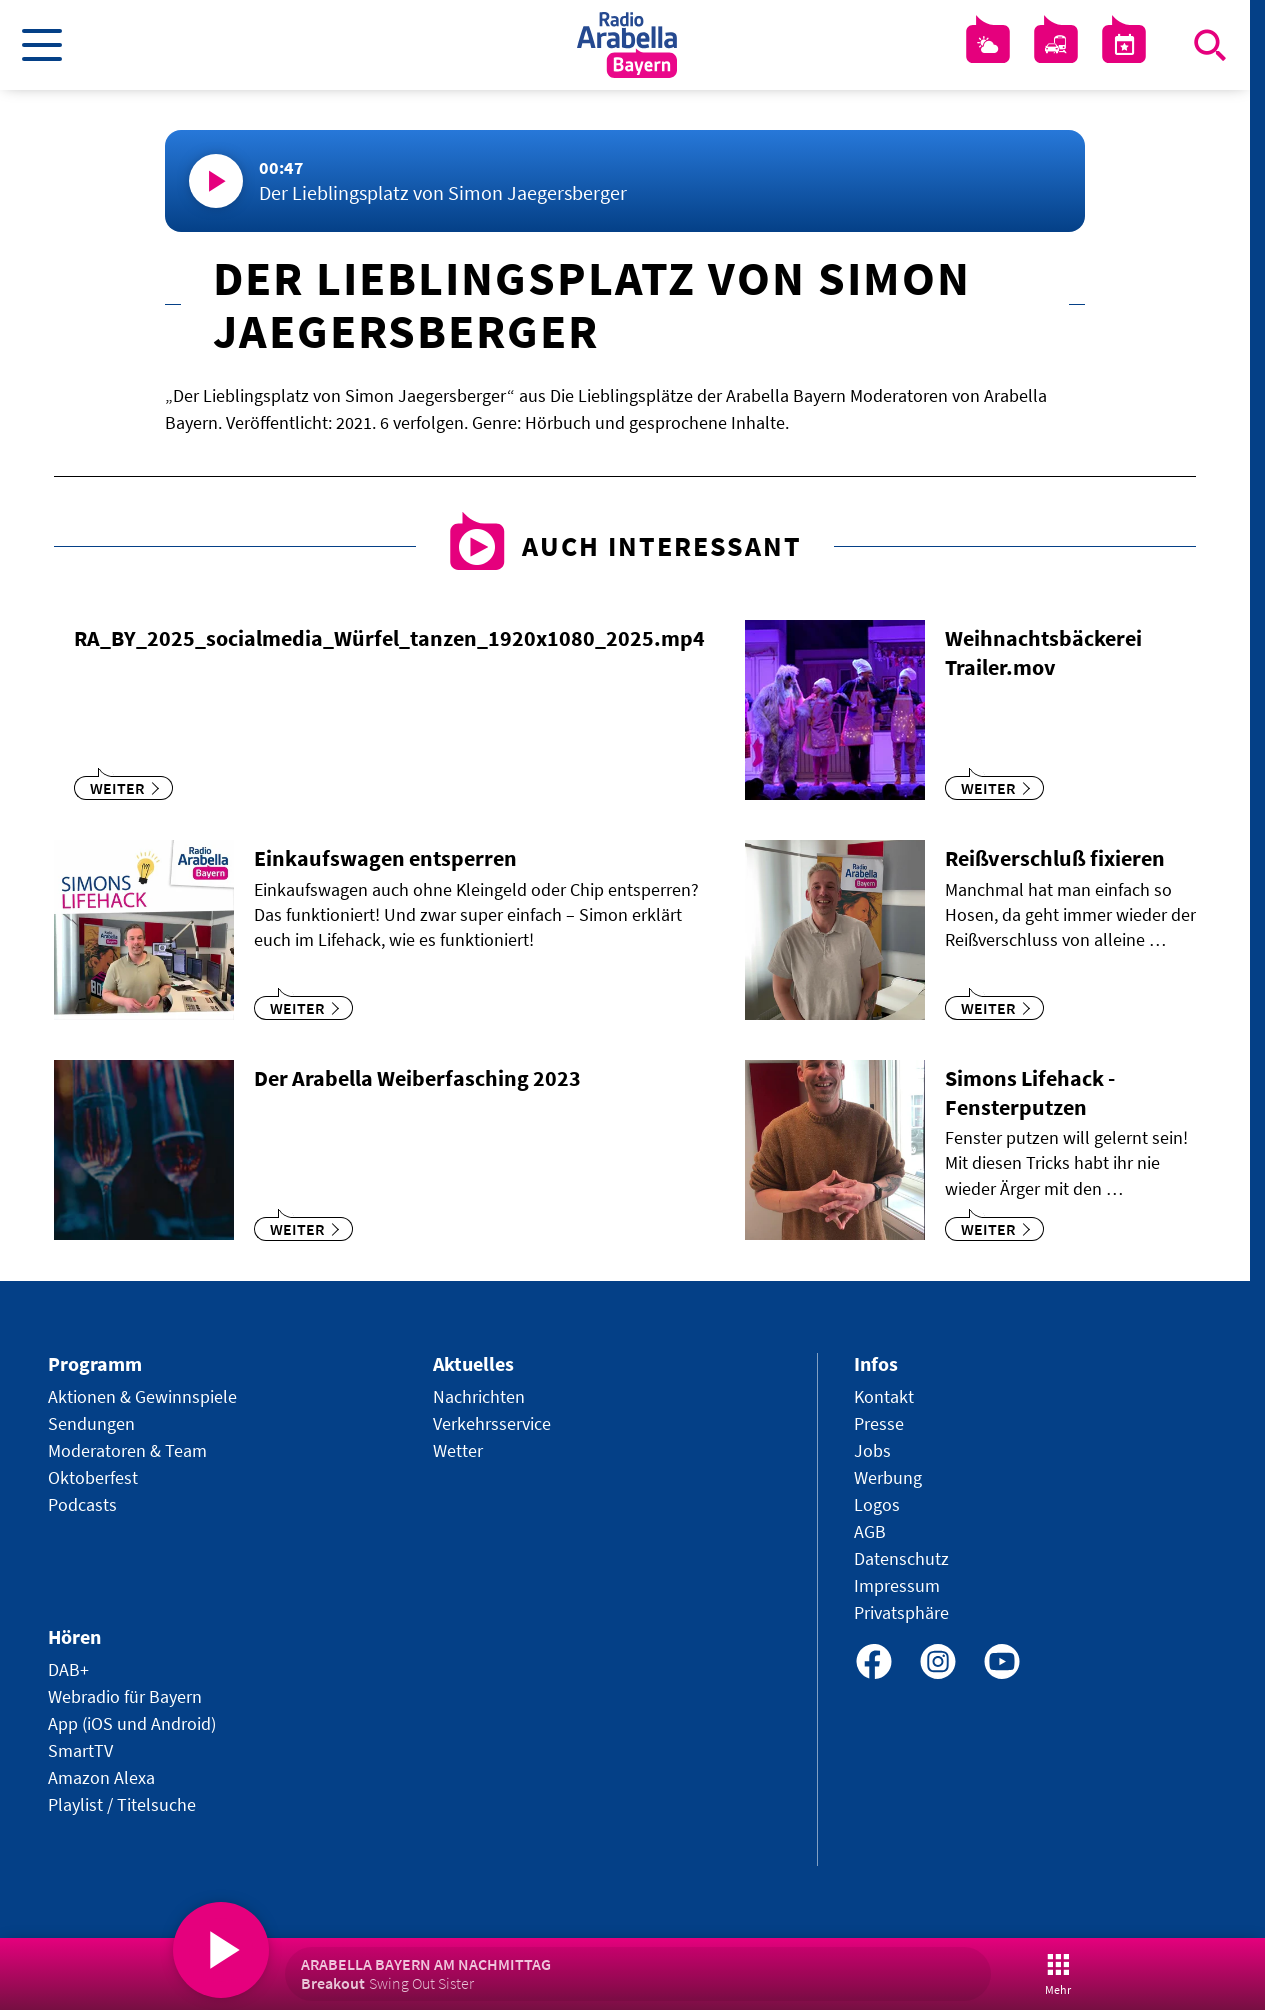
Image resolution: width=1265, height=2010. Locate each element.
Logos (877, 1504)
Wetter (458, 1450)
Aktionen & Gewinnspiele (142, 1396)
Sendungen (91, 1423)
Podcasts (82, 1504)
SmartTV (80, 1750)
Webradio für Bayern (125, 1696)
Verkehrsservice (492, 1423)
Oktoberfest (93, 1477)
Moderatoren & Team (127, 1450)
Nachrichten (479, 1396)
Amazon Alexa (101, 1777)
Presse (879, 1423)
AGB (870, 1531)
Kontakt (884, 1396)
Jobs (872, 1450)
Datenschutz (901, 1558)
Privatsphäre (901, 1612)
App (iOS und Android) (132, 1723)
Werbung (888, 1477)
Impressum (897, 1585)
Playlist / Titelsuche (122, 1804)
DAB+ (68, 1669)
